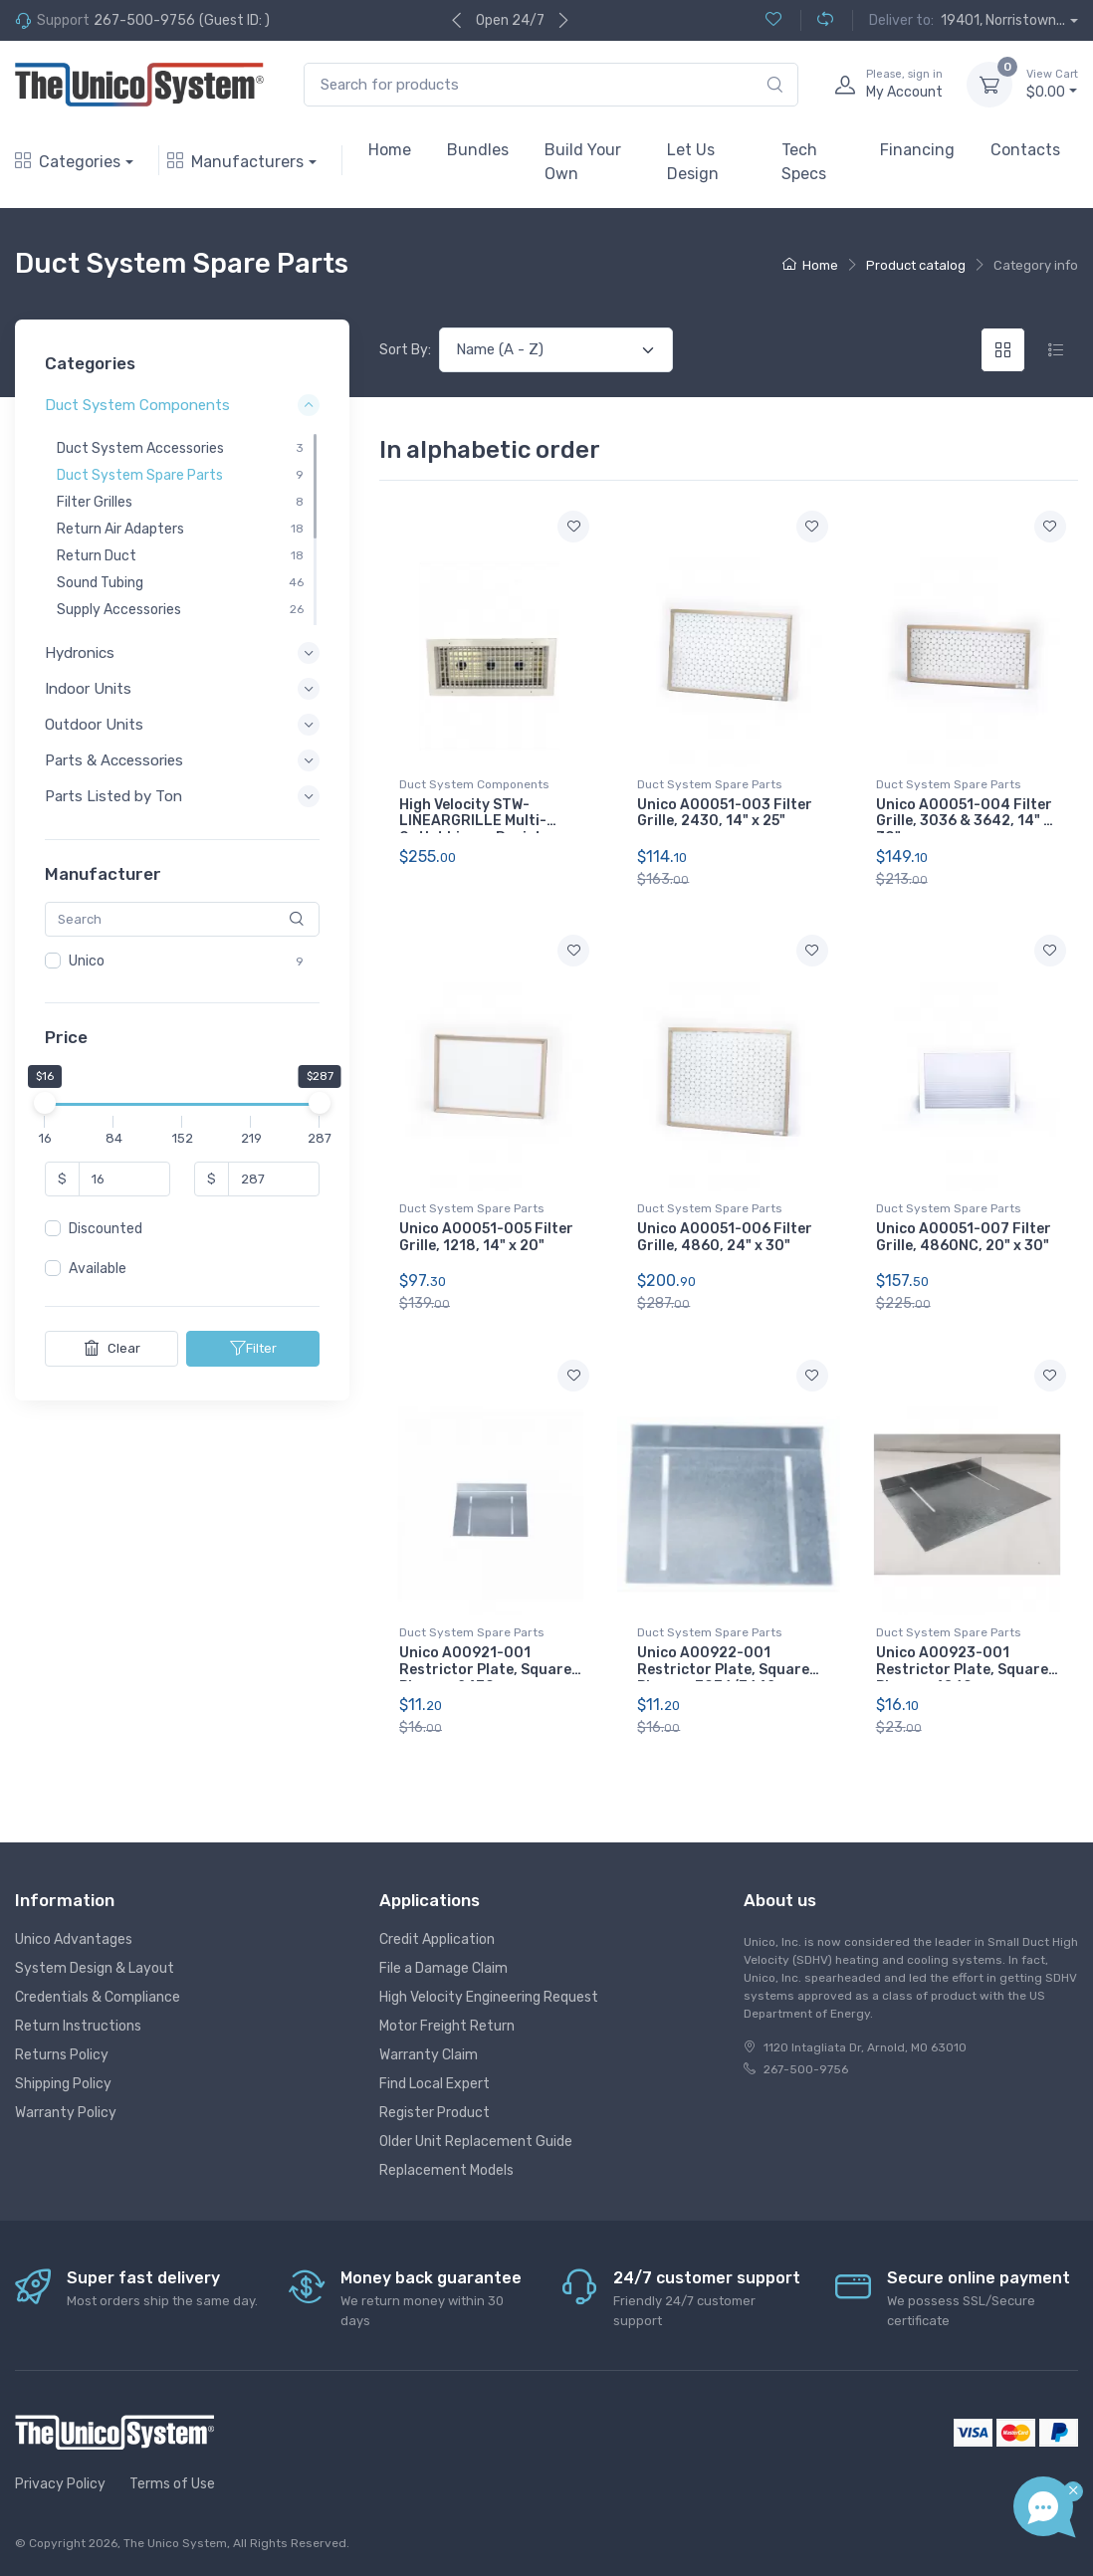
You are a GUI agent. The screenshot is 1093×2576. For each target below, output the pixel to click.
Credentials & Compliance (97, 1997)
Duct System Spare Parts (709, 784)
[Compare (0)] (816, 20)
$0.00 (1052, 84)
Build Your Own (583, 161)
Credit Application (437, 1939)
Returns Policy (62, 2054)
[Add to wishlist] (573, 526)
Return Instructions (78, 2026)
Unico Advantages (73, 1939)
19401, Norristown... (1003, 20)
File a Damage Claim (443, 1968)
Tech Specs (803, 161)
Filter (253, 1349)
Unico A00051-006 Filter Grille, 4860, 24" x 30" (724, 1237)
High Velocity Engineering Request (488, 1997)
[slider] (45, 1104)
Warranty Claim (428, 2054)
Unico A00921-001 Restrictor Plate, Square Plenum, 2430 (485, 1669)
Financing (917, 149)
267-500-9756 (144, 20)
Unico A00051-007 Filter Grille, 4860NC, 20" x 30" (963, 1237)
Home (389, 149)
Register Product (434, 2112)
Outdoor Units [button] (94, 725)
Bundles (478, 149)
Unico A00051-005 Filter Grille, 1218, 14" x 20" (486, 1237)
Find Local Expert (434, 2083)
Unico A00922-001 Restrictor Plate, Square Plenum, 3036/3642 (723, 1669)
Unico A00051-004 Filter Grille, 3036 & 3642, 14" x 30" (964, 821)
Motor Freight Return (447, 2026)
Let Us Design (693, 161)
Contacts (1025, 149)
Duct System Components (474, 784)
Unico (87, 961)
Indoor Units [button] (88, 689)
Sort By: (405, 349)
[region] (182, 529)
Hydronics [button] (79, 653)
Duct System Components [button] (137, 406)
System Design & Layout (94, 1968)
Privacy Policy (60, 2483)
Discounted (105, 1229)
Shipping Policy (63, 2083)
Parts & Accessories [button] (114, 761)
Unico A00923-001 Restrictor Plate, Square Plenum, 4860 (962, 1669)
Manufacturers (235, 161)
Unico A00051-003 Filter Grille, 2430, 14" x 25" (724, 813)
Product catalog (916, 265)
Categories (67, 161)
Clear (112, 1349)
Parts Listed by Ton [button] (113, 797)
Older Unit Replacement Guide (475, 2141)
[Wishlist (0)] (773, 20)
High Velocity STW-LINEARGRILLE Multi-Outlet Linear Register (477, 821)
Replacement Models (446, 2170)
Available (97, 1269)
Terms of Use (172, 2483)
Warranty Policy (65, 2112)
